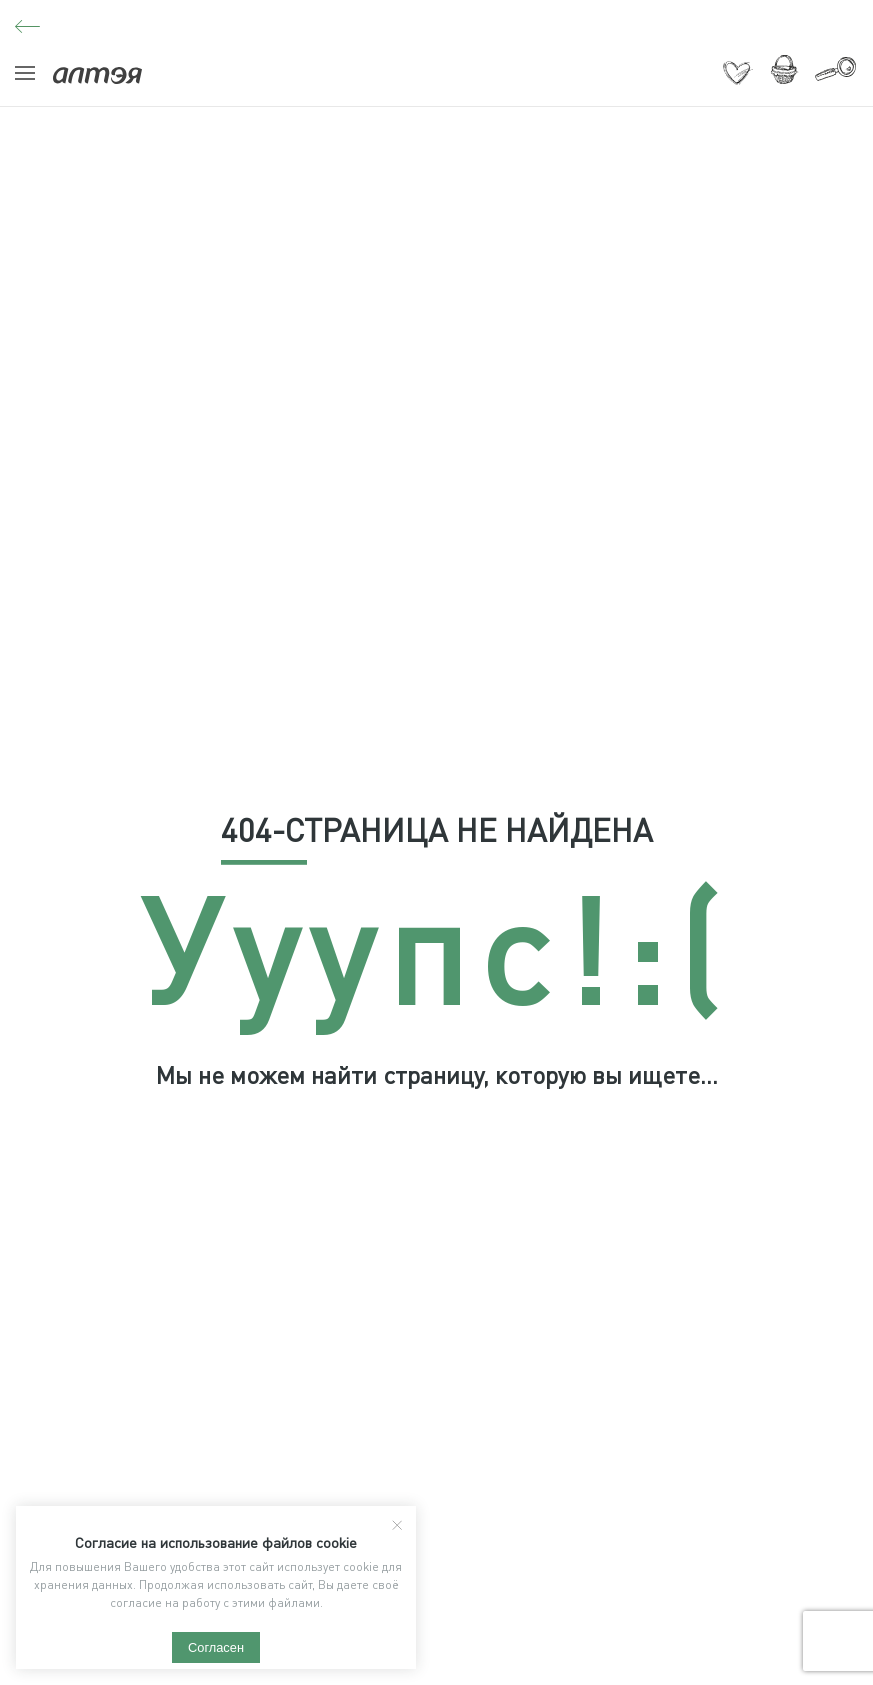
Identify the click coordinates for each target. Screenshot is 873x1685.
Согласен (216, 1647)
